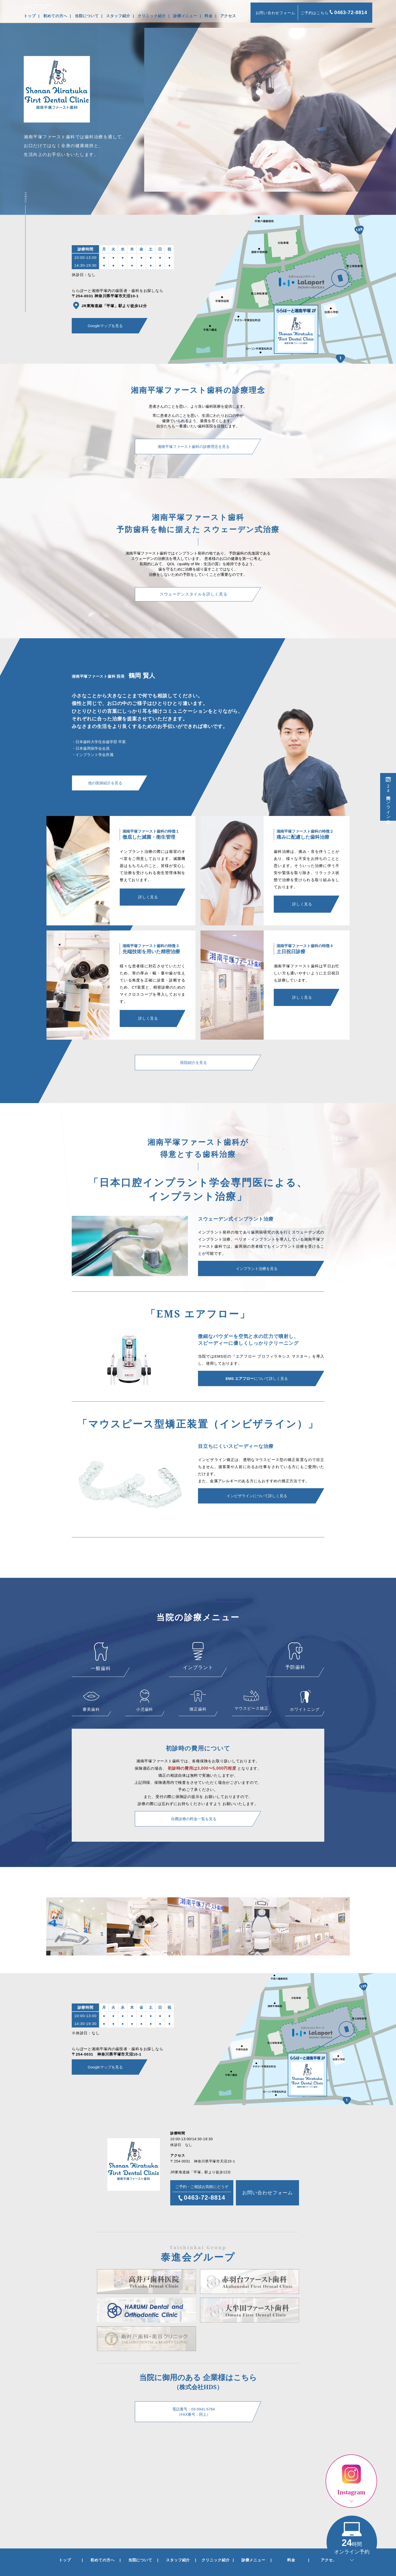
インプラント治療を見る (257, 1268)
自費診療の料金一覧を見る (193, 1819)
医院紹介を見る (193, 1062)
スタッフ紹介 (118, 16)
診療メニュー (185, 16)
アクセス (228, 16)
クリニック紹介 (152, 16)
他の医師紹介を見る (105, 783)
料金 (209, 16)
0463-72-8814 (348, 12)
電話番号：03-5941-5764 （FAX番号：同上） (193, 2412)
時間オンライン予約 (388, 800)
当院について (87, 16)
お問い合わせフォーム (275, 13)
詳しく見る (148, 897)
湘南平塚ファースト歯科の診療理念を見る (194, 446)
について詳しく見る (257, 1378)
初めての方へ (55, 16)
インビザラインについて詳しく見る (257, 1496)
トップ (30, 16)
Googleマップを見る (105, 326)
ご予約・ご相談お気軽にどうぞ (202, 2193)
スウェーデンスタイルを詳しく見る (194, 594)
